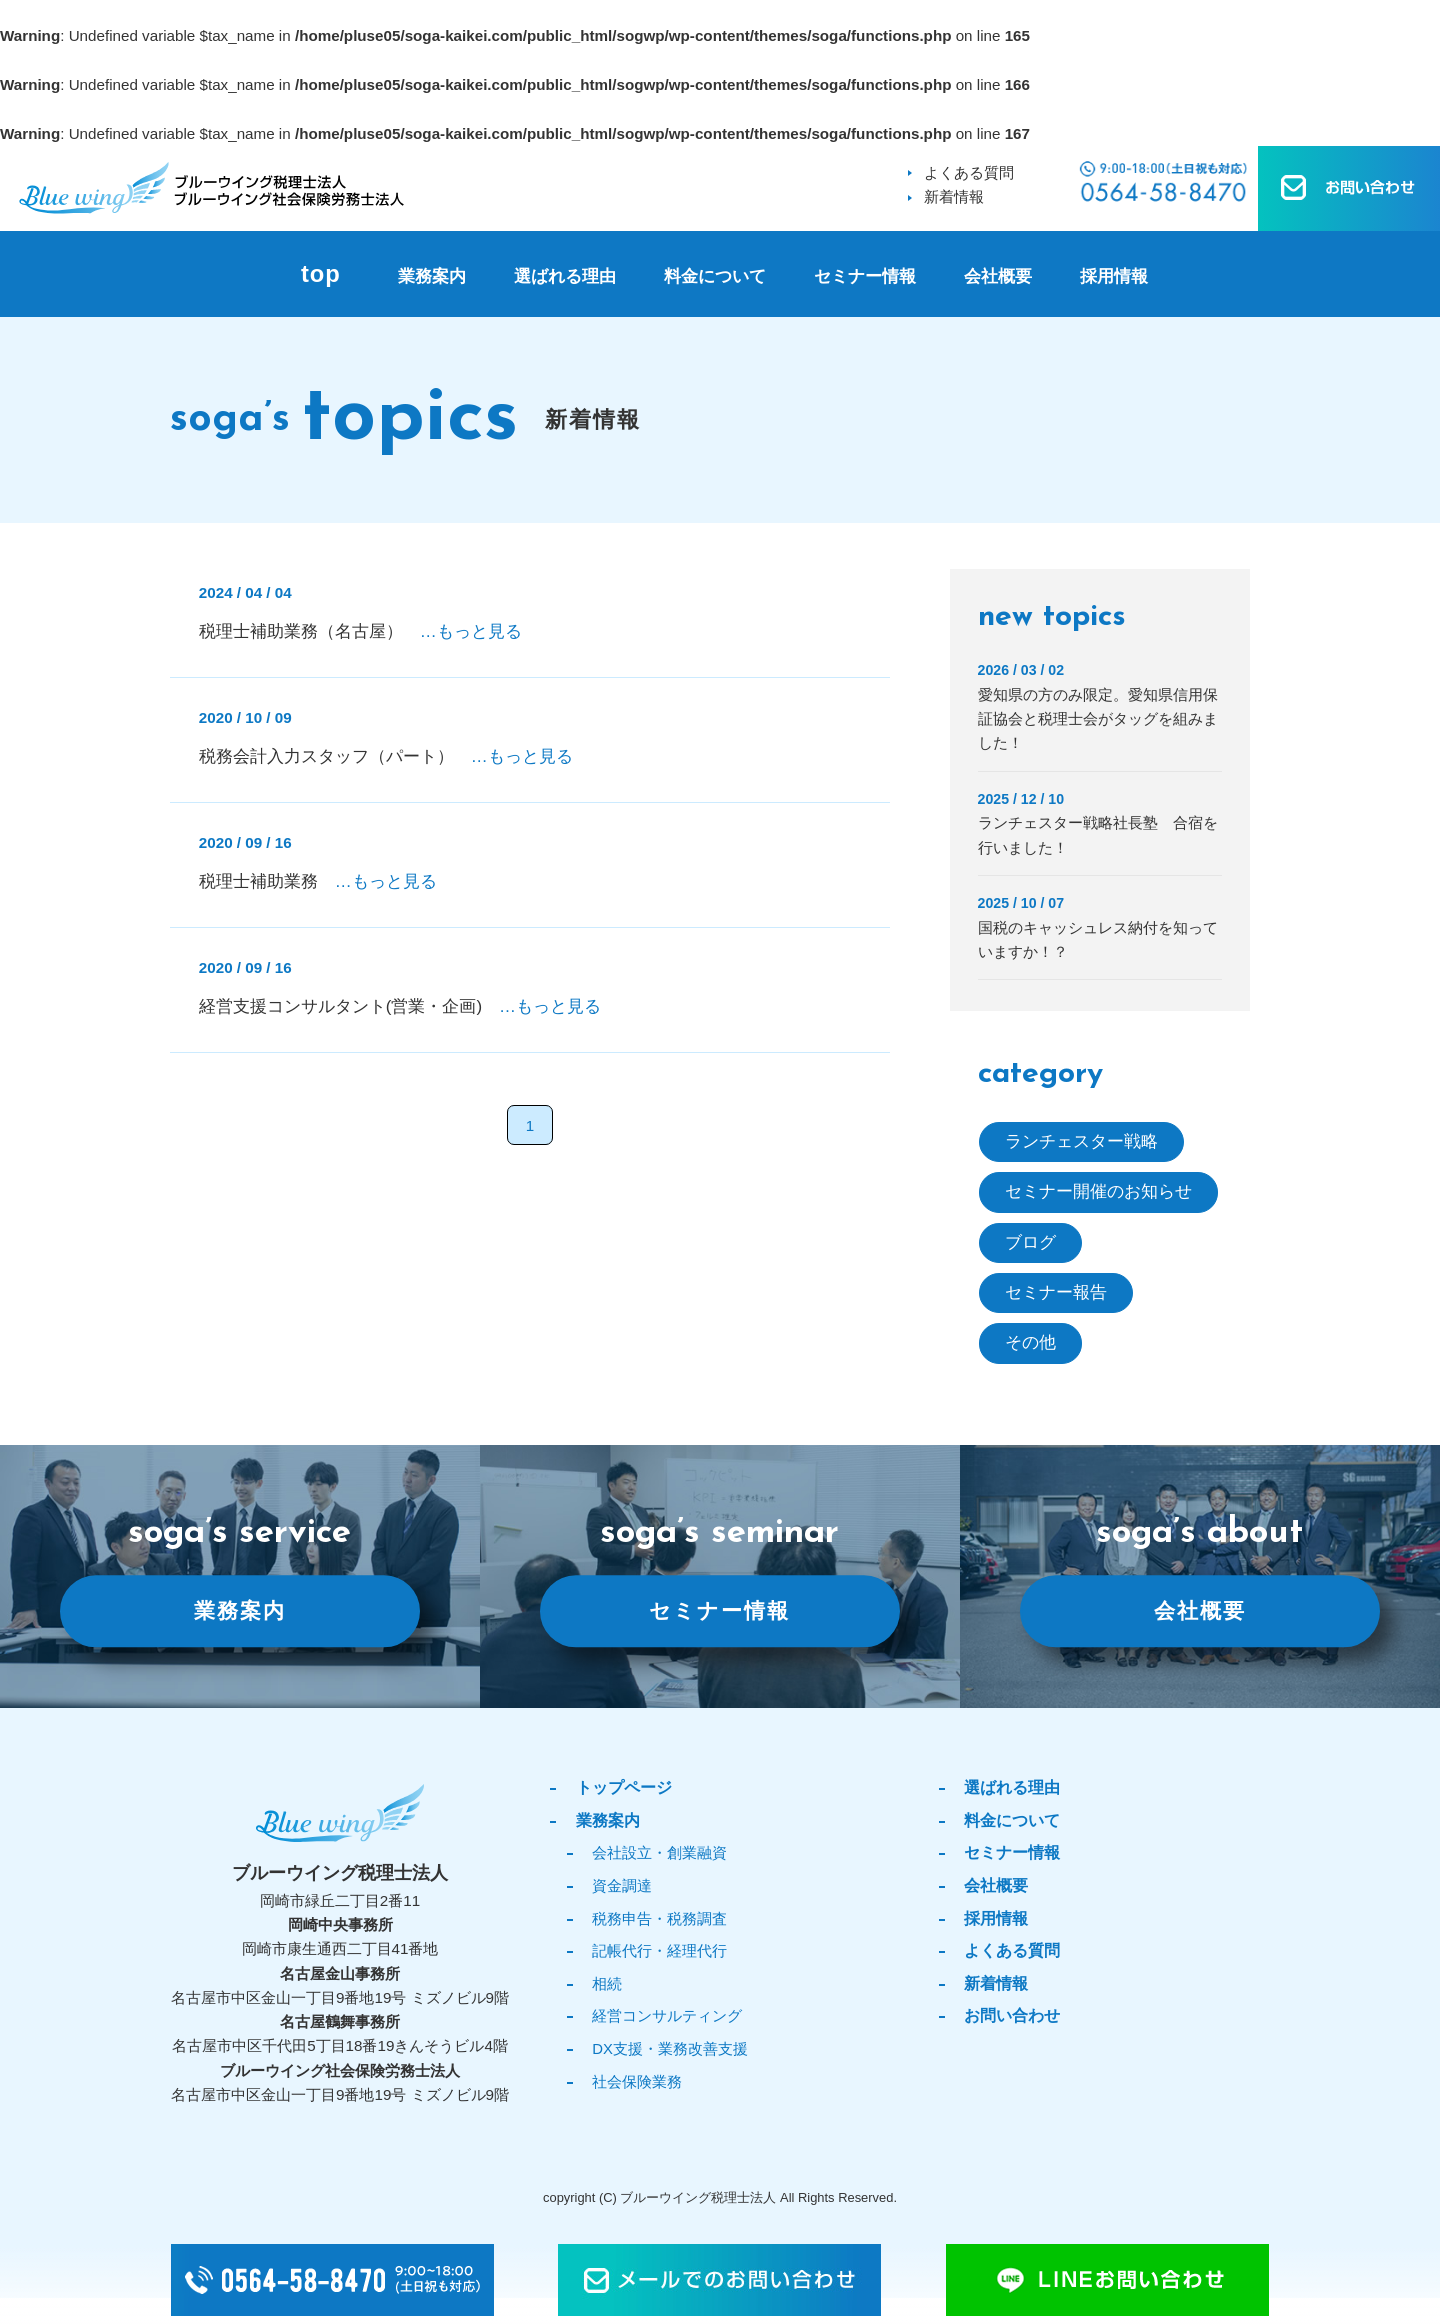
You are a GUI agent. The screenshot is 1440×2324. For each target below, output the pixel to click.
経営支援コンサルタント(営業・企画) (400, 1006)
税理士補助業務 (318, 881)
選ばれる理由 (565, 276)
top (321, 274)
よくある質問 (969, 172)
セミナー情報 (865, 276)
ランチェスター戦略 (1081, 1141)
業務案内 (432, 276)
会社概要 (998, 276)
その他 (1030, 1343)
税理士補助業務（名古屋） (360, 631)
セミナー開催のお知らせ (1098, 1191)
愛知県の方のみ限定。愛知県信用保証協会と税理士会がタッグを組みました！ (1098, 719)
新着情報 (954, 196)
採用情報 (1114, 276)
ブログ (1030, 1242)
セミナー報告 (1056, 1292)
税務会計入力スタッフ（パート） (386, 756)
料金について (715, 276)
